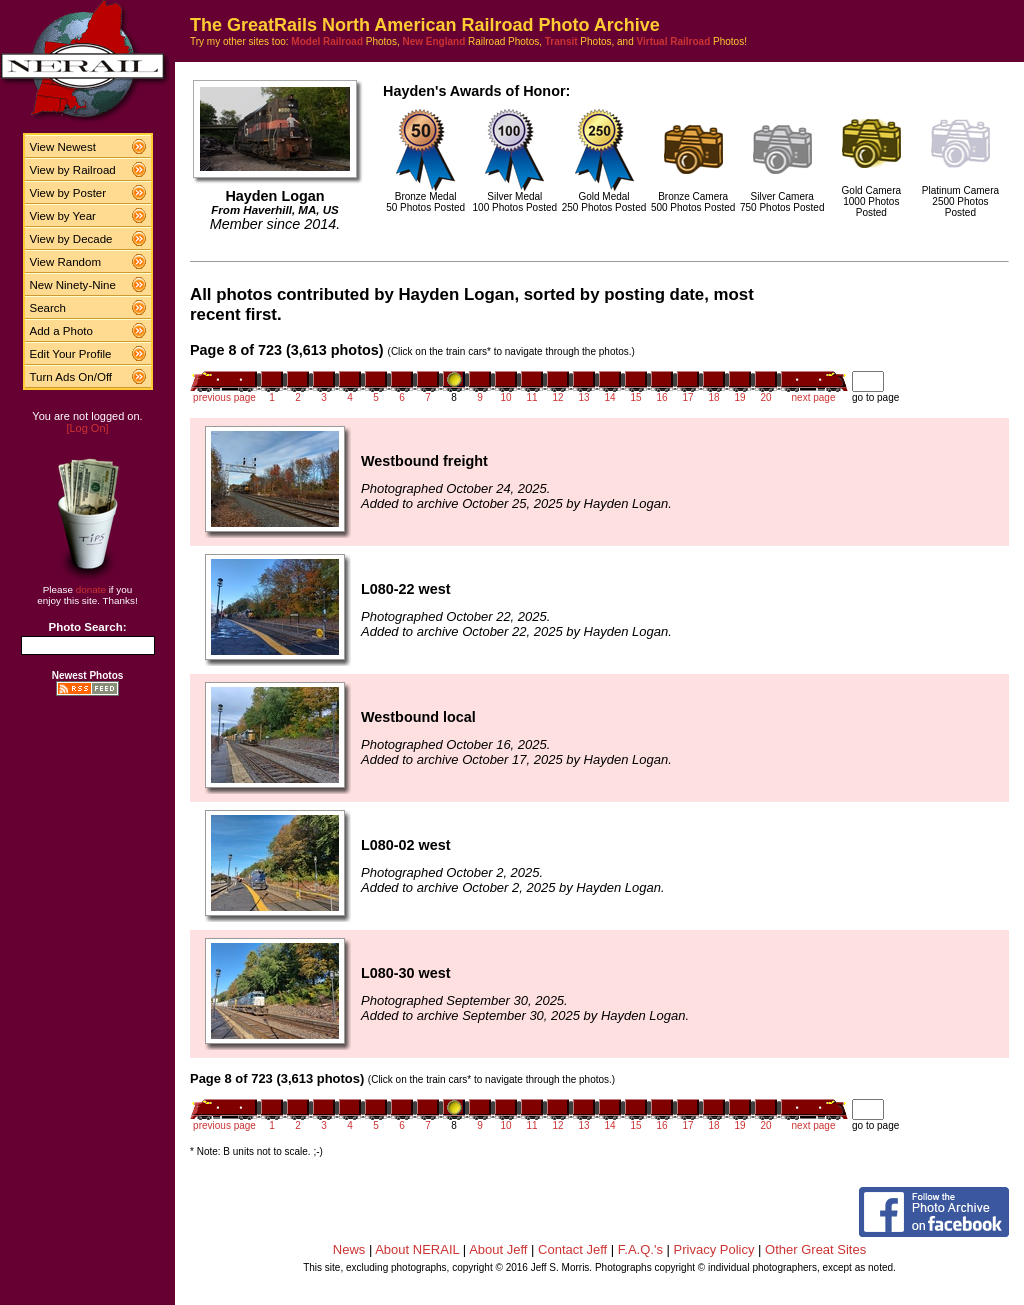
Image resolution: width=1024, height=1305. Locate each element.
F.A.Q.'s (640, 1249)
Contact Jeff (572, 1249)
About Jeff (498, 1249)
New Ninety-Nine (73, 285)
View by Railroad (73, 170)
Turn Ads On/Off (71, 377)
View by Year (63, 216)
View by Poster (68, 193)
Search (48, 308)
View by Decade (71, 239)
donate (91, 589)
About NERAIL (417, 1249)
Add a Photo (61, 331)
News (349, 1249)
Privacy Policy (714, 1249)
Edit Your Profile (71, 354)
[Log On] (87, 428)
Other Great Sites (815, 1249)
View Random (65, 262)
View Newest (63, 147)
